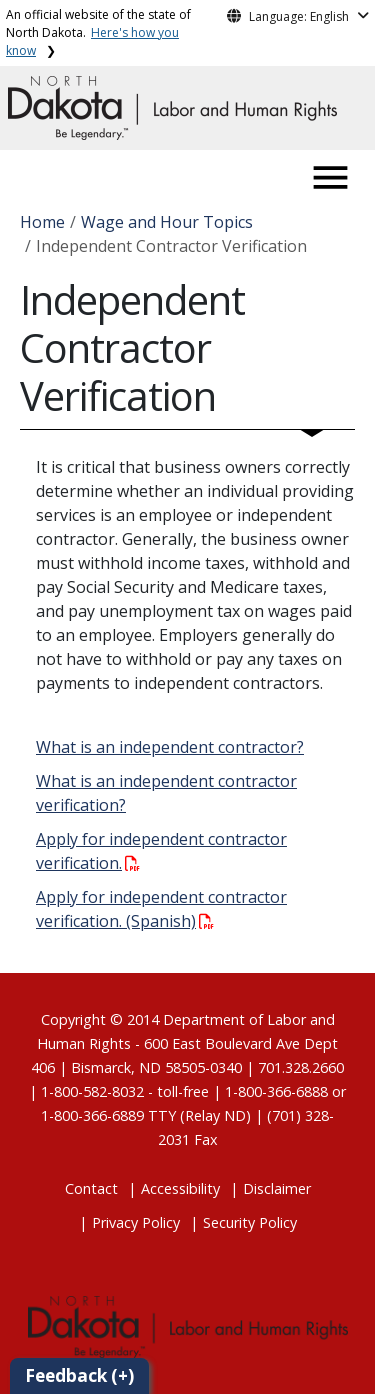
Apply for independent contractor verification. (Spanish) (161, 909)
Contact (91, 1188)
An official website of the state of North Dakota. (98, 32)
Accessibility (180, 1188)
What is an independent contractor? (170, 747)
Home (42, 222)
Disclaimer (277, 1188)
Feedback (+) (79, 1375)
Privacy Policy (136, 1222)
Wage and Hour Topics (167, 222)
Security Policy (250, 1222)
